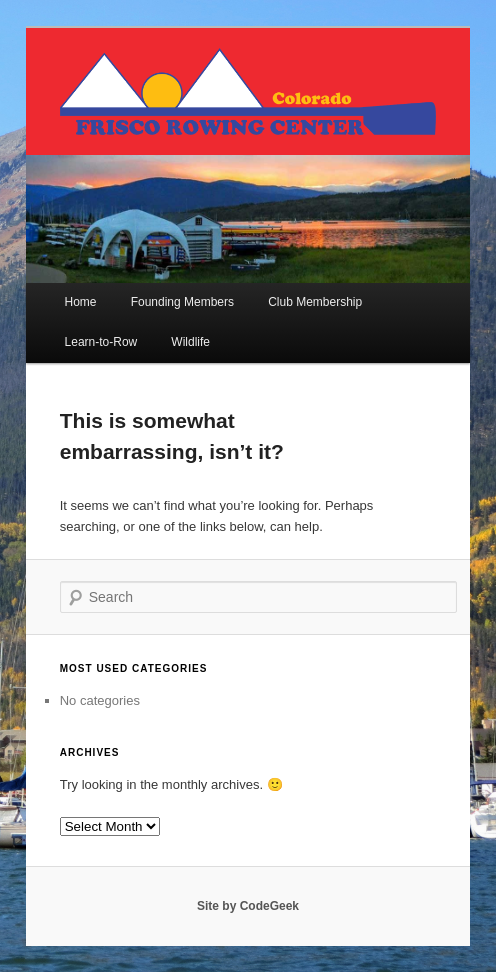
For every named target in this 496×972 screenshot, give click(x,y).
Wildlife (190, 342)
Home (81, 302)
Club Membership (315, 302)
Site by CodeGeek (248, 906)
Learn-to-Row (101, 342)
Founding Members (182, 302)
